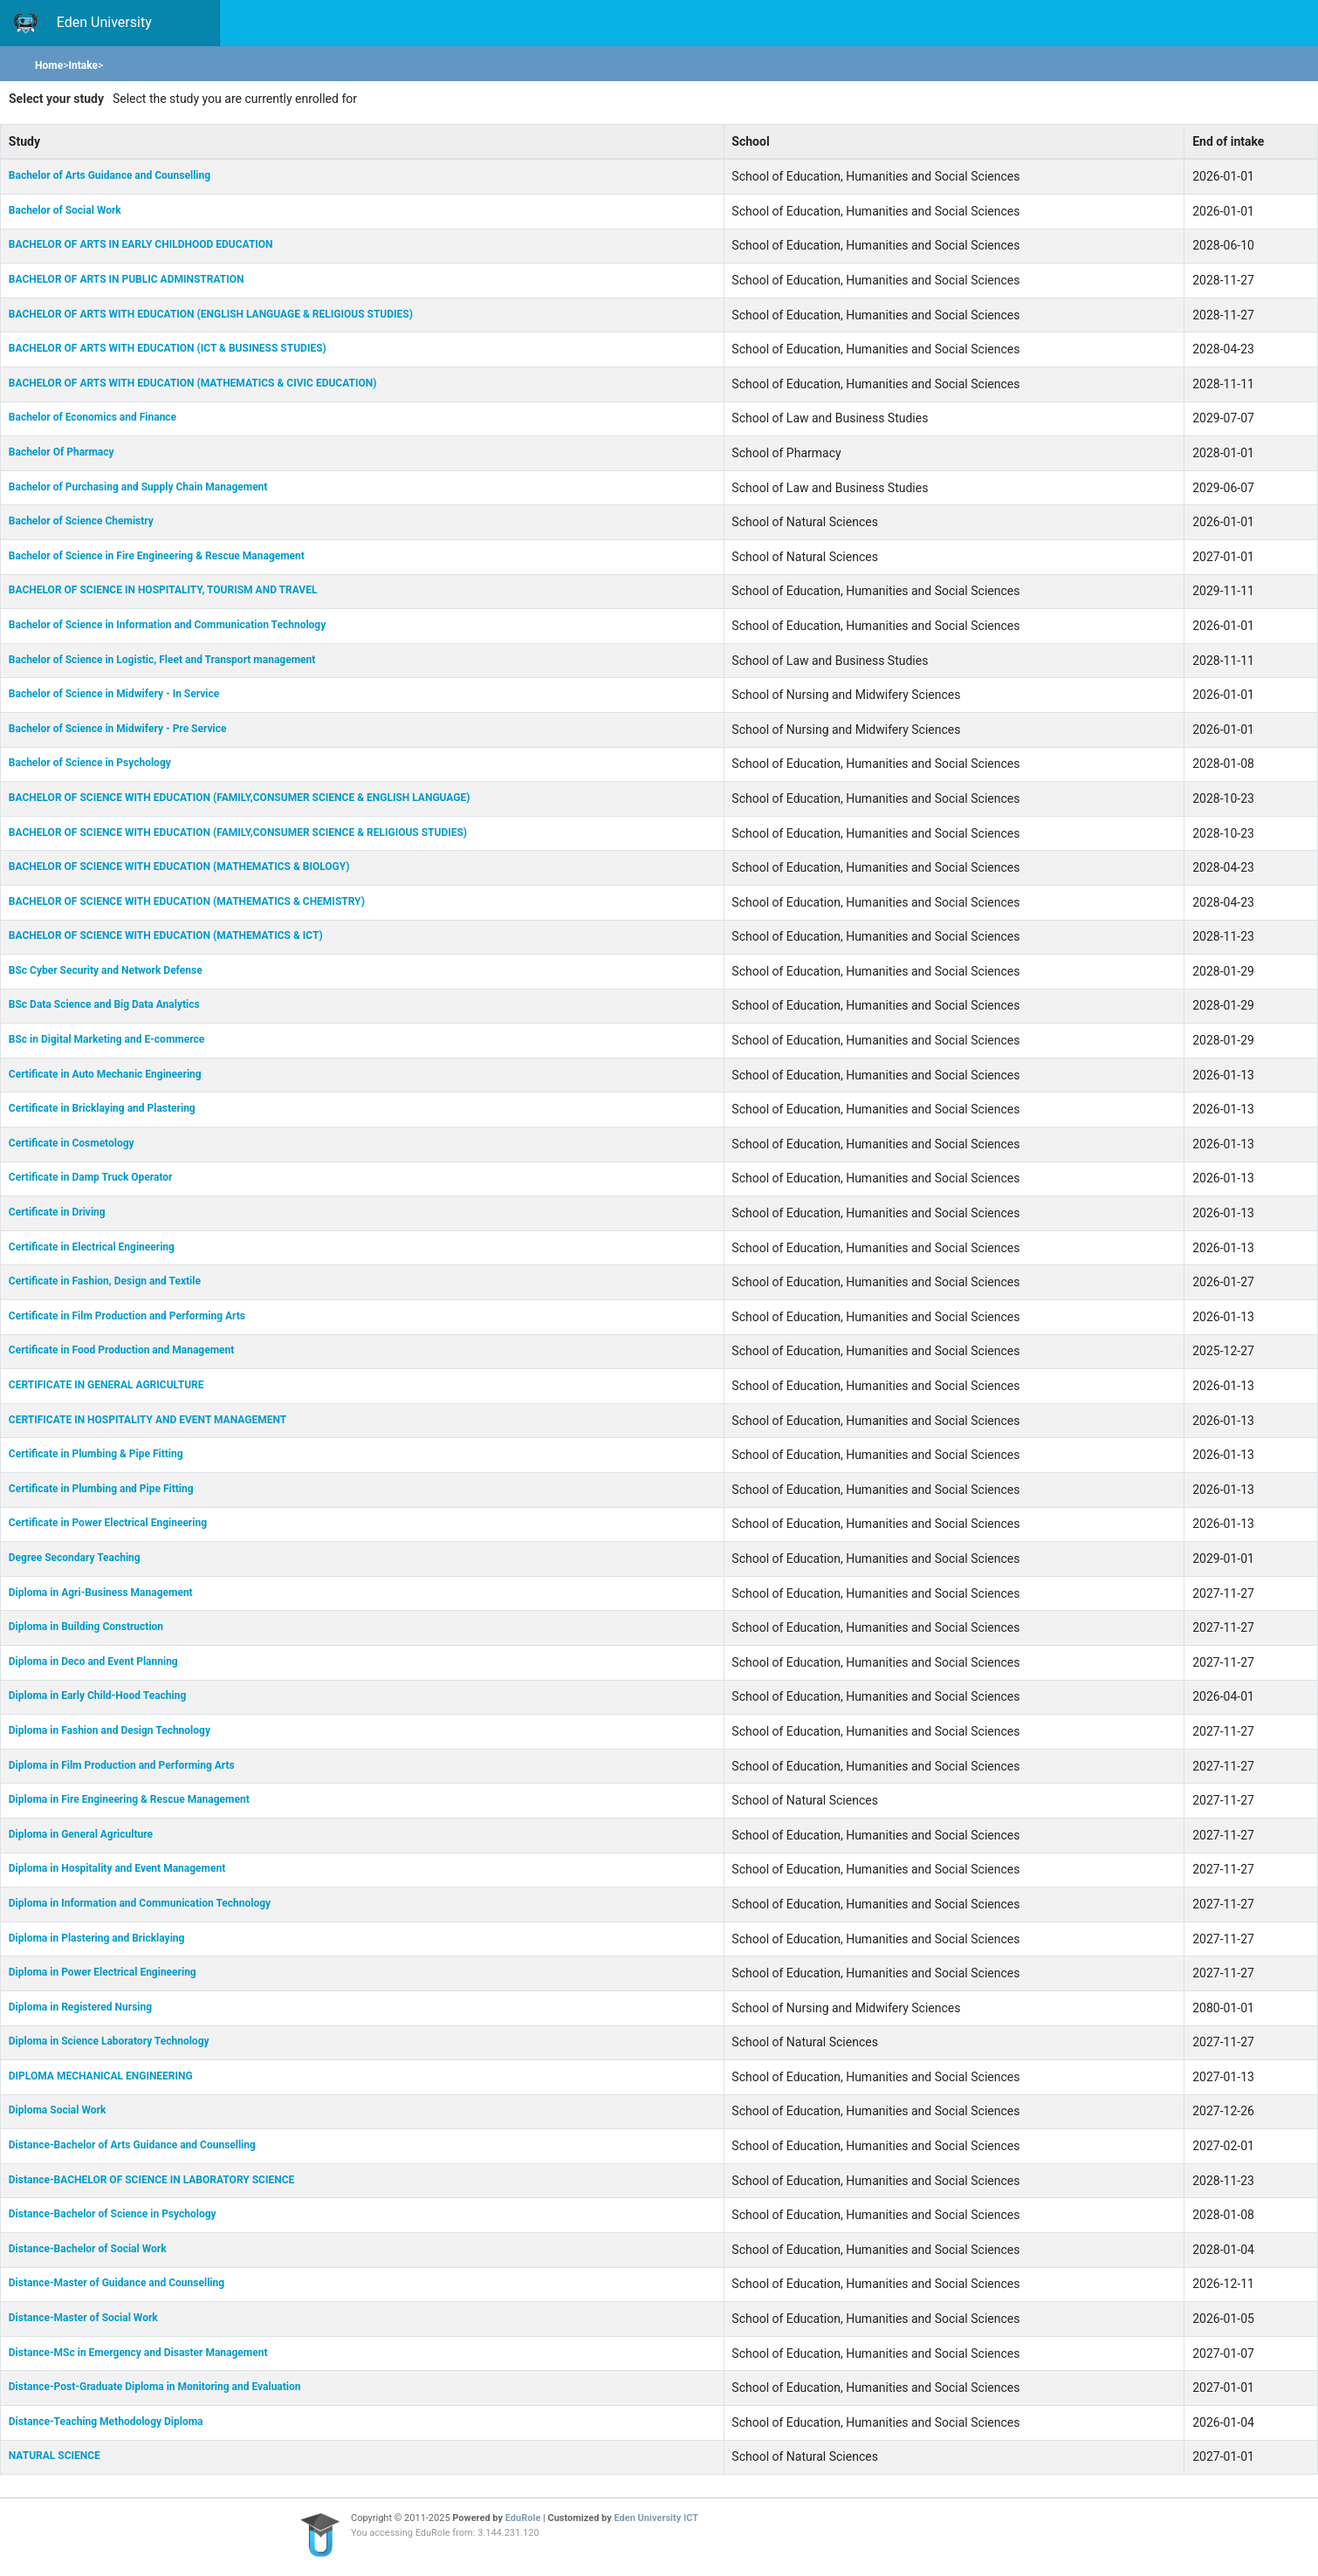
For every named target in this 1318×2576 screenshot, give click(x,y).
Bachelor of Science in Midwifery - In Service (114, 694)
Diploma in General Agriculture (81, 1834)
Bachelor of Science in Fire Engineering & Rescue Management (157, 556)
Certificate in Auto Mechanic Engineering (105, 1074)
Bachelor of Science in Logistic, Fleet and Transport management (162, 660)
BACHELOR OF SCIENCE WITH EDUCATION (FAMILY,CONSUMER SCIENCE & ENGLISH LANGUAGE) (239, 797)
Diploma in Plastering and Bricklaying (97, 1938)
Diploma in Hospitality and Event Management (117, 1868)
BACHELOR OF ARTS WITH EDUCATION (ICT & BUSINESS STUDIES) (167, 348)
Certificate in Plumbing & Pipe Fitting (96, 1454)
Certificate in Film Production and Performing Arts (127, 1316)
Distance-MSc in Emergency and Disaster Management (138, 2352)
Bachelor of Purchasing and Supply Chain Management (138, 487)
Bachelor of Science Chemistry (81, 521)
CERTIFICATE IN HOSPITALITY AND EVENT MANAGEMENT (147, 1420)
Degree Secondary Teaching (75, 1558)
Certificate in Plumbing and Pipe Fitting (101, 1489)
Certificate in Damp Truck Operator (91, 1177)
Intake (83, 65)
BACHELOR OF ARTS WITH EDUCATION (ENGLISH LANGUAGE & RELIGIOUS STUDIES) (211, 314)
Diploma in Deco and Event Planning (93, 1661)
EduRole (524, 2518)
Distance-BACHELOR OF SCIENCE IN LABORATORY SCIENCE (151, 2180)
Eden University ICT (656, 2518)
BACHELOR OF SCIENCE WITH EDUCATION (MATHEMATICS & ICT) (166, 935)
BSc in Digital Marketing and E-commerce (106, 1039)
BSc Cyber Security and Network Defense (106, 970)
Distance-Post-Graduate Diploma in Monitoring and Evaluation (155, 2387)
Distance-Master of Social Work (83, 2318)
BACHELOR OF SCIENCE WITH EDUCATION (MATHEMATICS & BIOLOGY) (179, 866)
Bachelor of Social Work (65, 210)
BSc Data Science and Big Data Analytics (104, 1004)
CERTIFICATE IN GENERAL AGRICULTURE (106, 1385)
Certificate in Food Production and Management (122, 1350)
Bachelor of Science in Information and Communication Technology (167, 625)
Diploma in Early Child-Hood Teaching (98, 1695)
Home (49, 65)
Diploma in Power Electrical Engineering (102, 1972)
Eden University (82, 23)
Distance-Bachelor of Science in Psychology (112, 2214)
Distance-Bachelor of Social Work (88, 2249)
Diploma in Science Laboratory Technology (109, 2041)
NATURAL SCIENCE (54, 2455)
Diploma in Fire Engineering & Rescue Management (129, 1799)
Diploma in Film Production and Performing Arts (122, 1765)
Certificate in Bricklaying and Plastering (102, 1108)
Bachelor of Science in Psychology (90, 763)
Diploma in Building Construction (86, 1626)
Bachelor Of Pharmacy (61, 452)
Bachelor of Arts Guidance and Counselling (109, 175)
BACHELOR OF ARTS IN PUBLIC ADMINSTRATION (126, 279)
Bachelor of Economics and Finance (92, 417)
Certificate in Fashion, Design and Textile (105, 1281)
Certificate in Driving (57, 1212)
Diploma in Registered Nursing (80, 2007)
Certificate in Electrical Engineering (92, 1247)
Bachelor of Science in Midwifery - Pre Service (118, 729)
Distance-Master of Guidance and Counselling (116, 2283)
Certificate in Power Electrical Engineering (108, 1523)
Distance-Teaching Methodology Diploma (106, 2421)
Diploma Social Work (57, 2110)
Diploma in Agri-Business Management (101, 1592)
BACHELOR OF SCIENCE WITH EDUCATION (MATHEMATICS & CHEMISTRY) (187, 901)
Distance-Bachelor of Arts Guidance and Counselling (132, 2145)
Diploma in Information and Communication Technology (140, 1903)
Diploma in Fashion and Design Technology (109, 1730)
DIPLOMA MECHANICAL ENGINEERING (101, 2076)
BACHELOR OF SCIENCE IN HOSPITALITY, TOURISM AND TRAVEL (163, 590)
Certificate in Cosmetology (71, 1143)
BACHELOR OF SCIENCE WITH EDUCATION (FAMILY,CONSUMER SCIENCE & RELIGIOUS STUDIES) (238, 832)
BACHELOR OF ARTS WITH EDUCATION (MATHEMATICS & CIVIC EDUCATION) (193, 383)
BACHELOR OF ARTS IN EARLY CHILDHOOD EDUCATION (141, 244)
